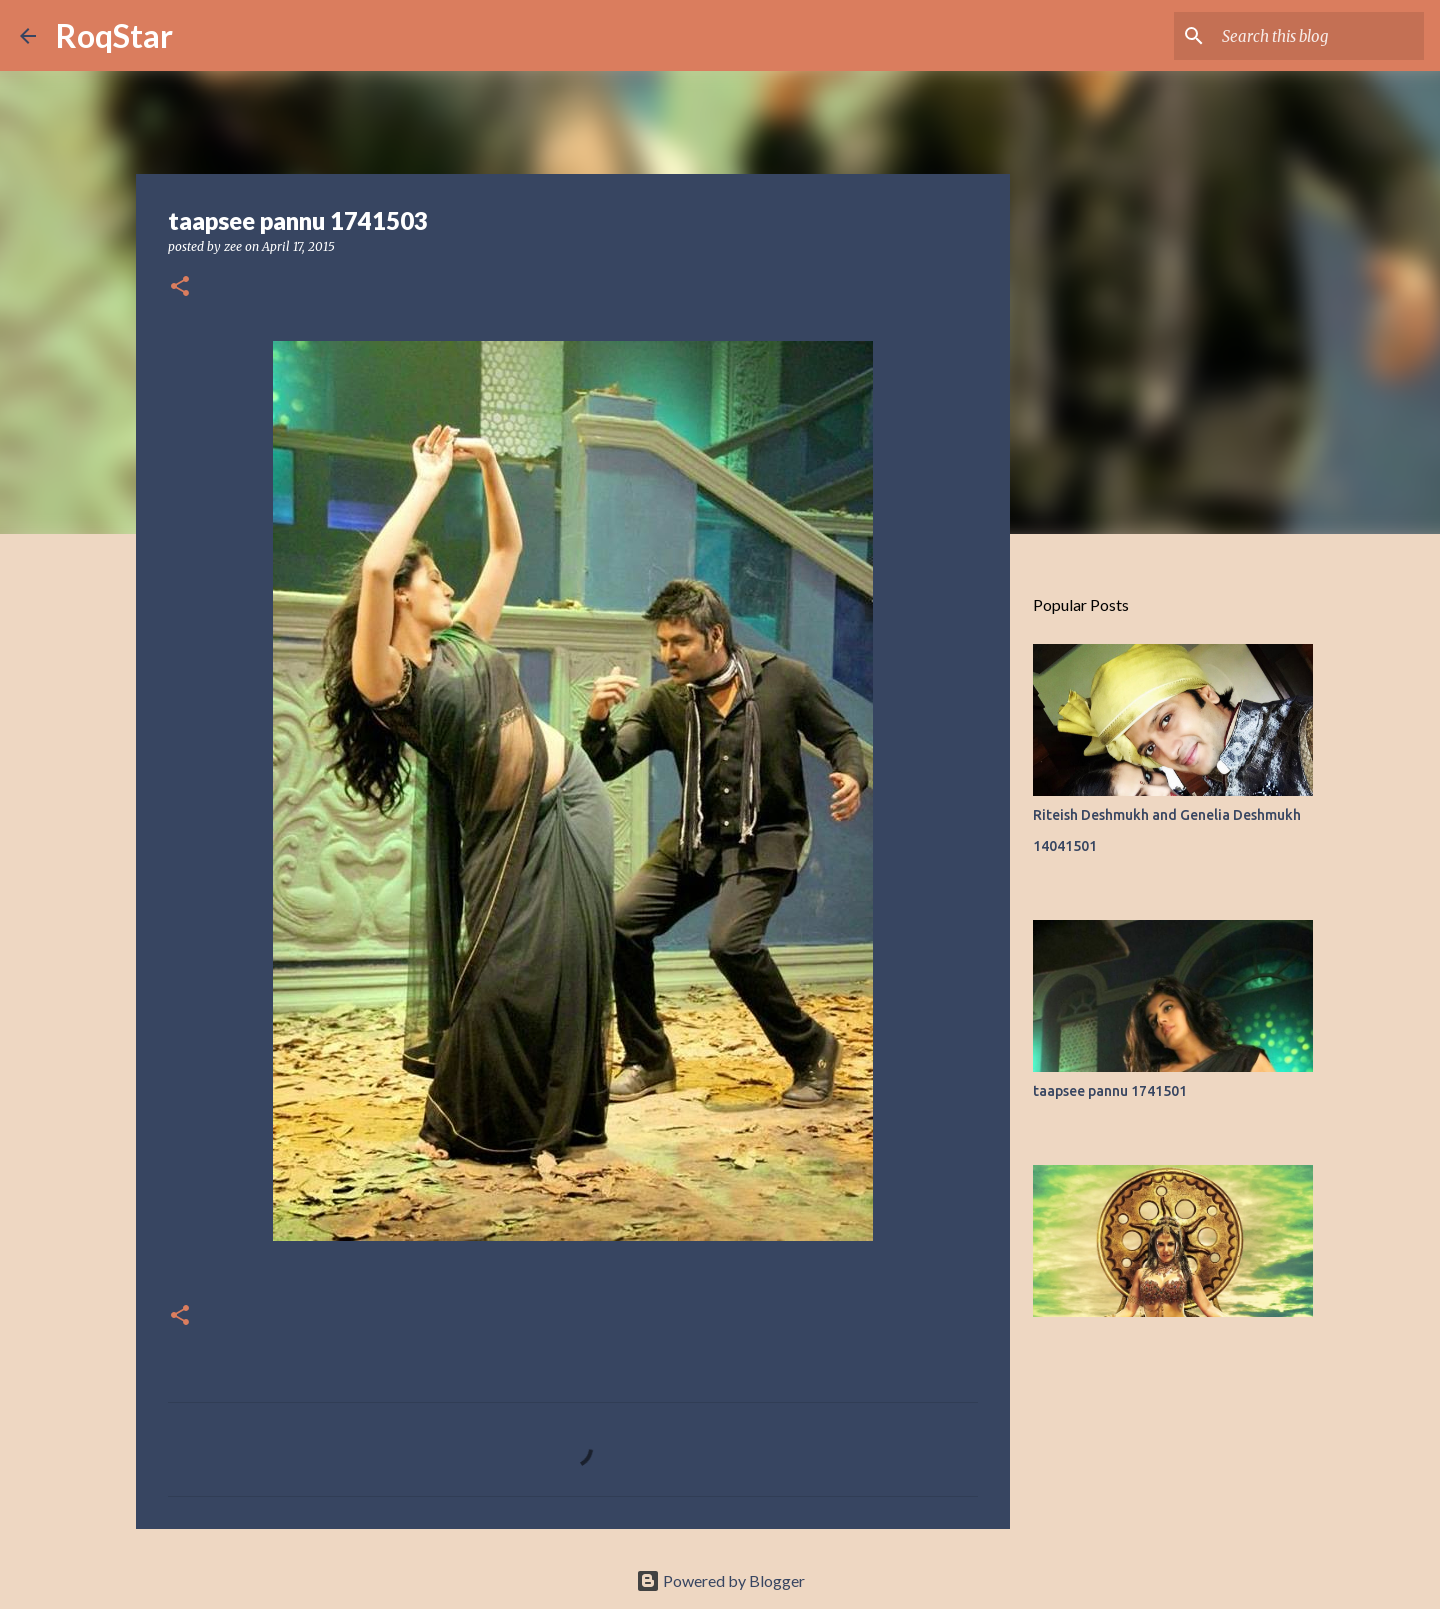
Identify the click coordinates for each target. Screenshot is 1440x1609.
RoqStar (114, 35)
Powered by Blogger (720, 1580)
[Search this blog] (1319, 36)
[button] (180, 287)
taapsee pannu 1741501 (1110, 1091)
